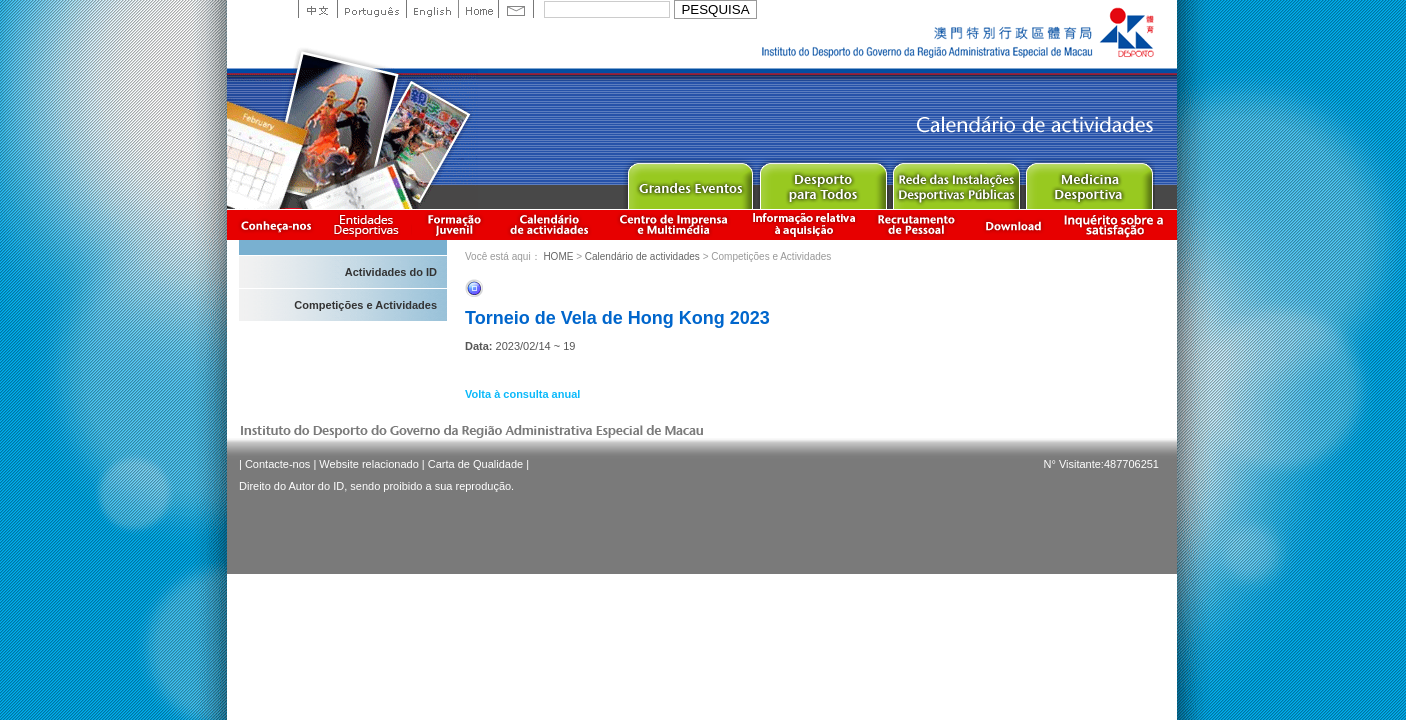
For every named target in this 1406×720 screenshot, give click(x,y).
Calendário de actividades (550, 224)
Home (478, 9)
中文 (317, 9)
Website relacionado (368, 464)
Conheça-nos (276, 224)
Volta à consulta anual (522, 394)
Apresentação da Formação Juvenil (454, 224)
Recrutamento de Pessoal (917, 224)
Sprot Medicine (1088, 181)
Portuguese (371, 9)
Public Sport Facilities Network (955, 181)
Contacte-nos (277, 464)
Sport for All (822, 181)
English (432, 9)
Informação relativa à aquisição (804, 224)
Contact (516, 9)
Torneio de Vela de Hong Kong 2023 (617, 318)
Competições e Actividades (365, 305)
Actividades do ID (391, 272)
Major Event (689, 181)
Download (1013, 224)
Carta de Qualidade (475, 464)
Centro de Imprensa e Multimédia (674, 224)
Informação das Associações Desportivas (369, 224)
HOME (558, 256)
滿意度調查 (1117, 224)
